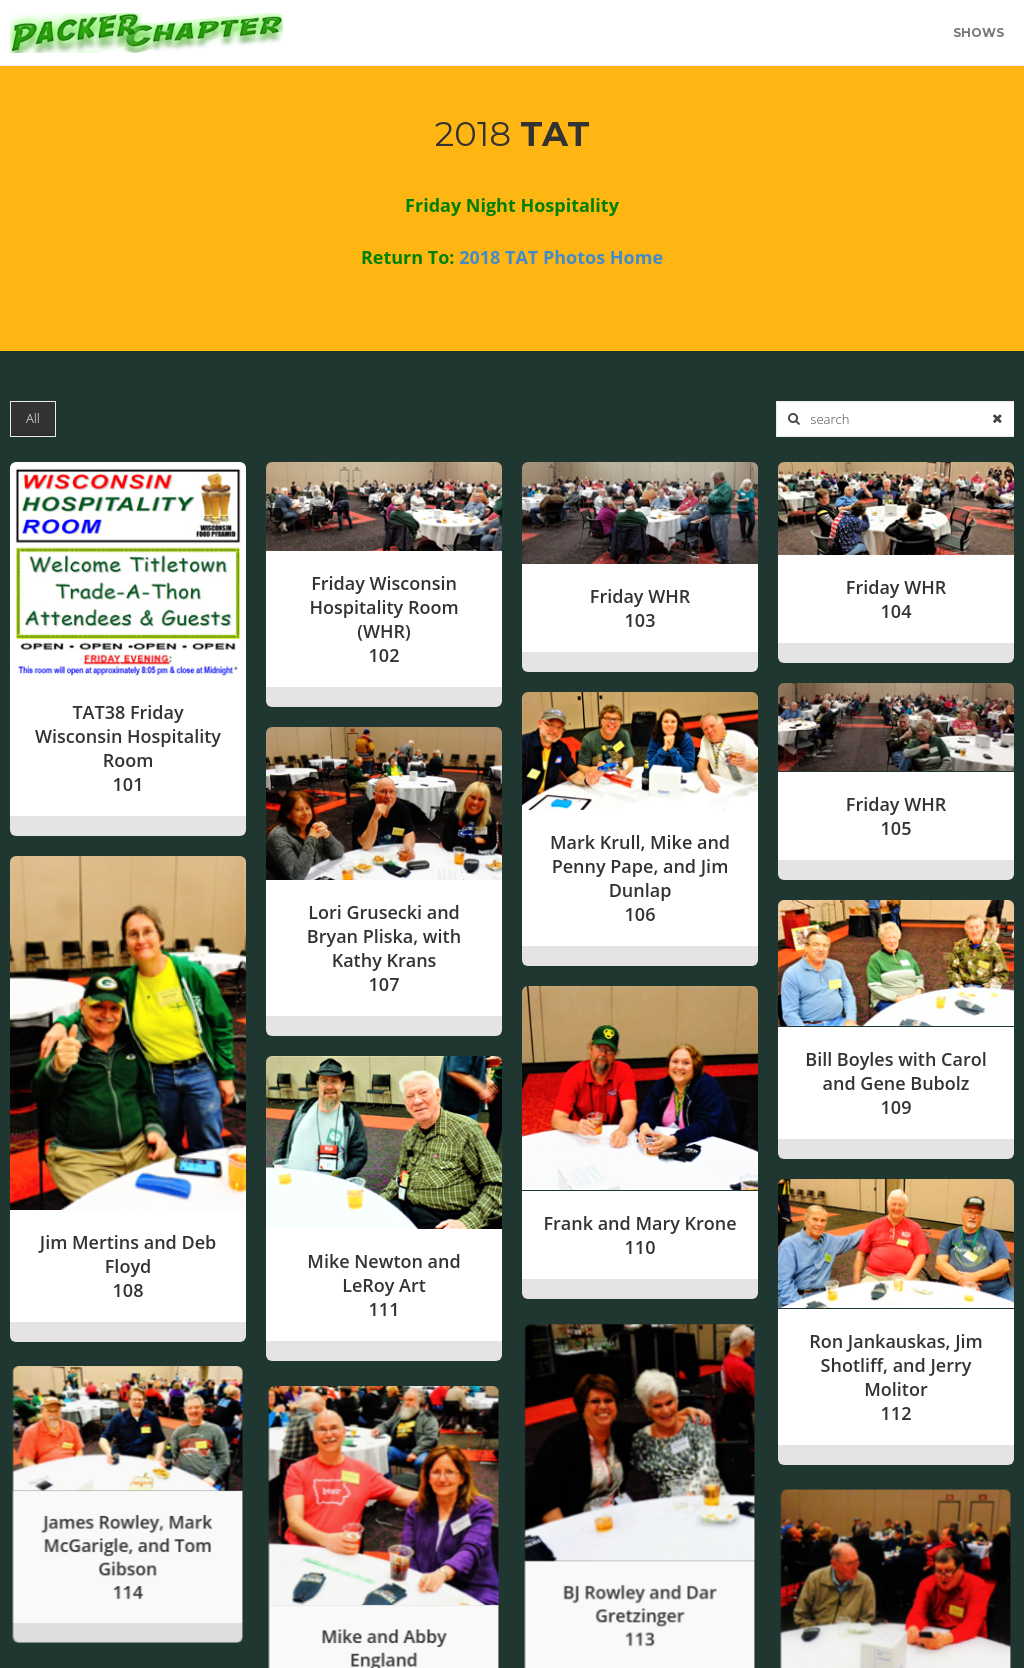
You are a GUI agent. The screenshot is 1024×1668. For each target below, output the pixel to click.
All (33, 418)
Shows (978, 32)
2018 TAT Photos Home (561, 257)
